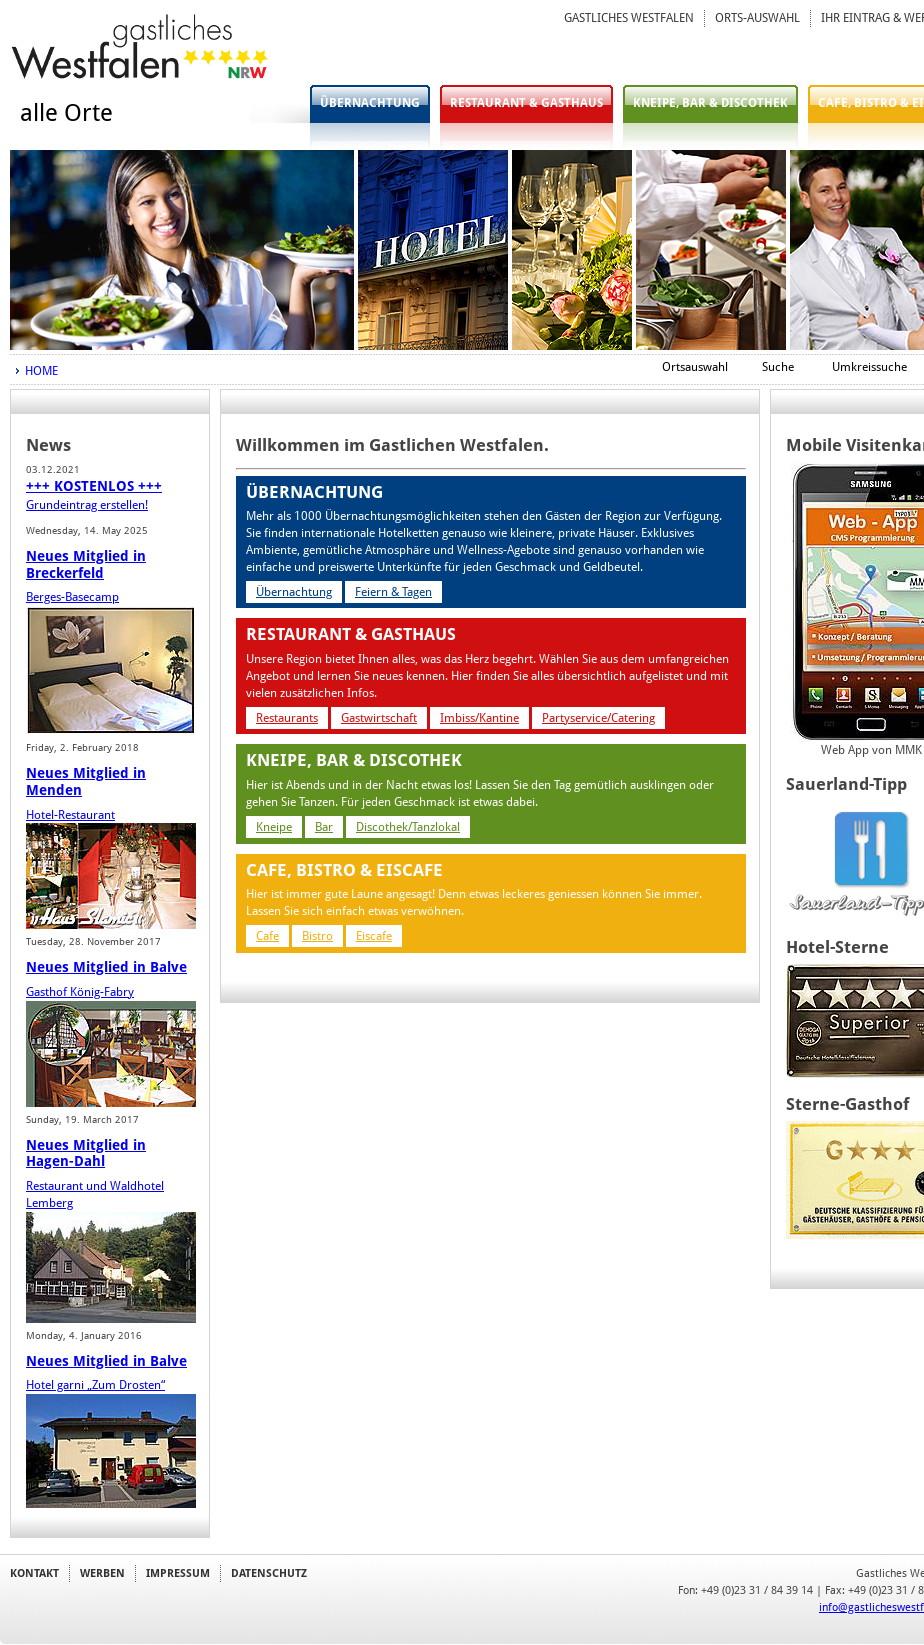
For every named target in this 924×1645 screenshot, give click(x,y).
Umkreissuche (869, 367)
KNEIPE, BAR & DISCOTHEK (710, 103)
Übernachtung (294, 592)
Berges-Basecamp (72, 597)
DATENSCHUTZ (269, 1573)
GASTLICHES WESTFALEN (629, 18)
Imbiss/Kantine (479, 718)
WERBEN (102, 1573)
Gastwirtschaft (379, 718)
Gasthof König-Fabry (80, 992)
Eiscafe (374, 936)
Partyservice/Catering (598, 718)
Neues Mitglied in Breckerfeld (86, 564)
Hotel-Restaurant (70, 815)
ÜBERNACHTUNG (370, 103)
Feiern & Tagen (393, 592)
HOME (41, 371)
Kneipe (274, 827)
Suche (778, 367)
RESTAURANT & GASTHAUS (526, 103)
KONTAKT (34, 1573)
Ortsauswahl (695, 367)
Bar (324, 827)
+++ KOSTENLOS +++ (94, 486)
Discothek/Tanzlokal (408, 827)
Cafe (267, 936)
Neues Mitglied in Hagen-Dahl (86, 1153)
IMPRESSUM (178, 1573)
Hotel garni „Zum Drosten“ (95, 1385)
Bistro (317, 936)
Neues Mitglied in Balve (106, 967)
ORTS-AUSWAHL (757, 18)
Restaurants (287, 718)
